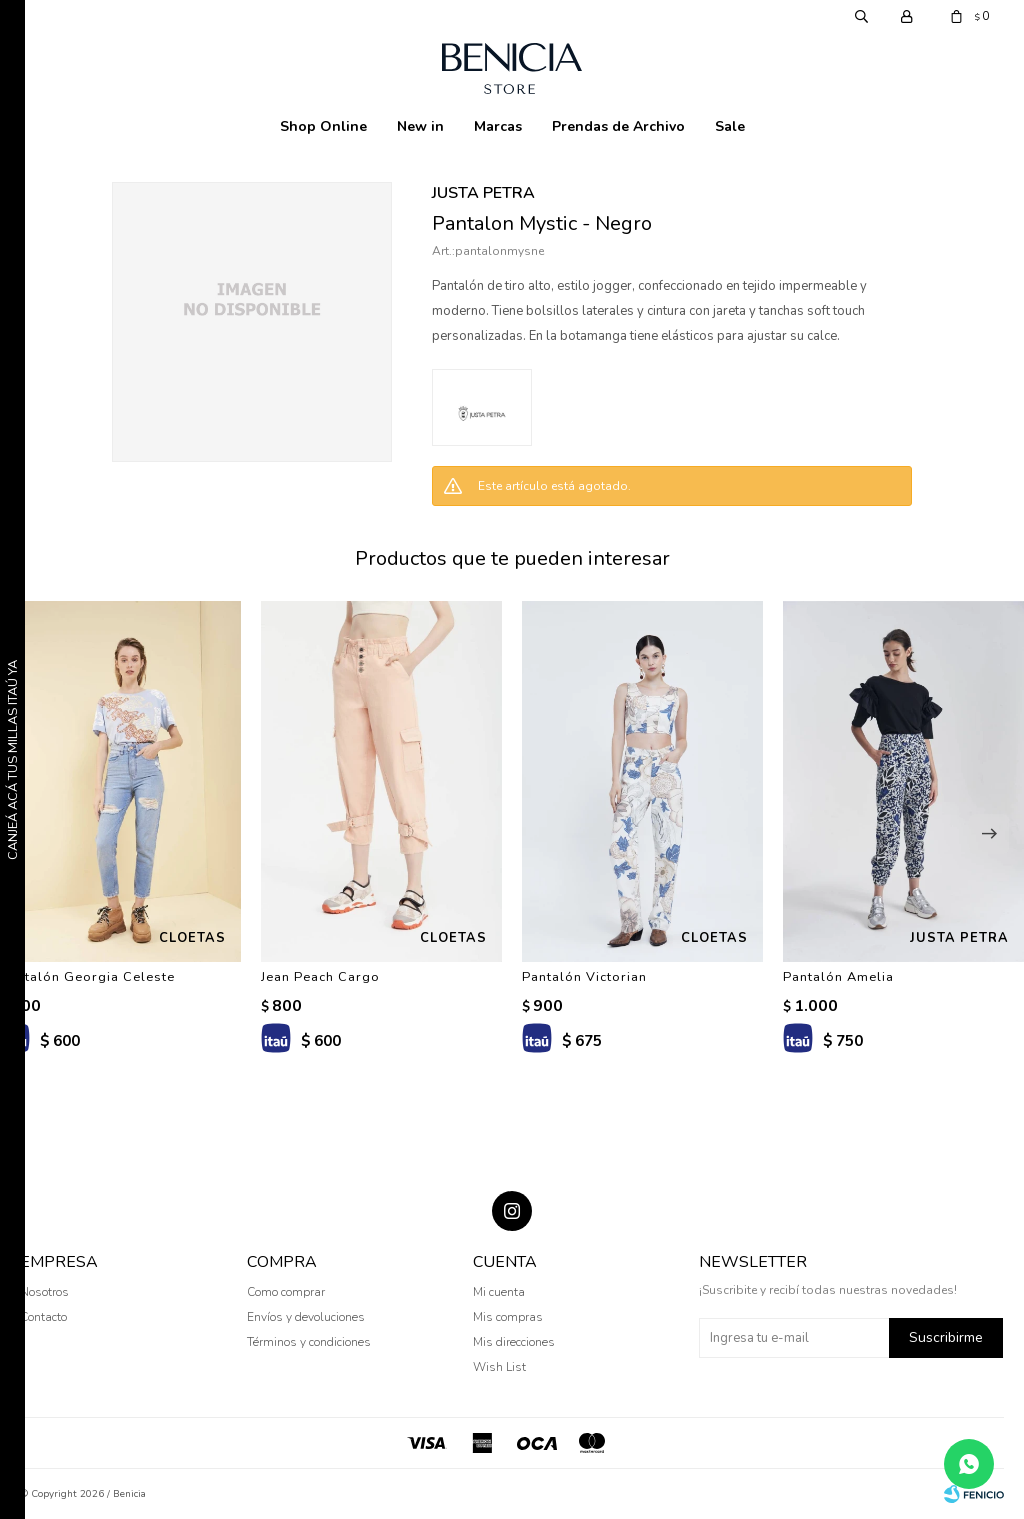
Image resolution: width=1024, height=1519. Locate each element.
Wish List (499, 1367)
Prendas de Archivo (618, 126)
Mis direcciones (514, 1342)
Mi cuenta (499, 1292)
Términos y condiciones (309, 1342)
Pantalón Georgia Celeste (87, 977)
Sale (730, 126)
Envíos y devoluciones (306, 1317)
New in (420, 126)
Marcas (498, 126)
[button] (989, 834)
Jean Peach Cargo (320, 977)
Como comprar (286, 1292)
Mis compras (508, 1317)
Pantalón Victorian (584, 977)
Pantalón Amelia (838, 977)
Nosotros (44, 1292)
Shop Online (323, 126)
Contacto (43, 1317)
